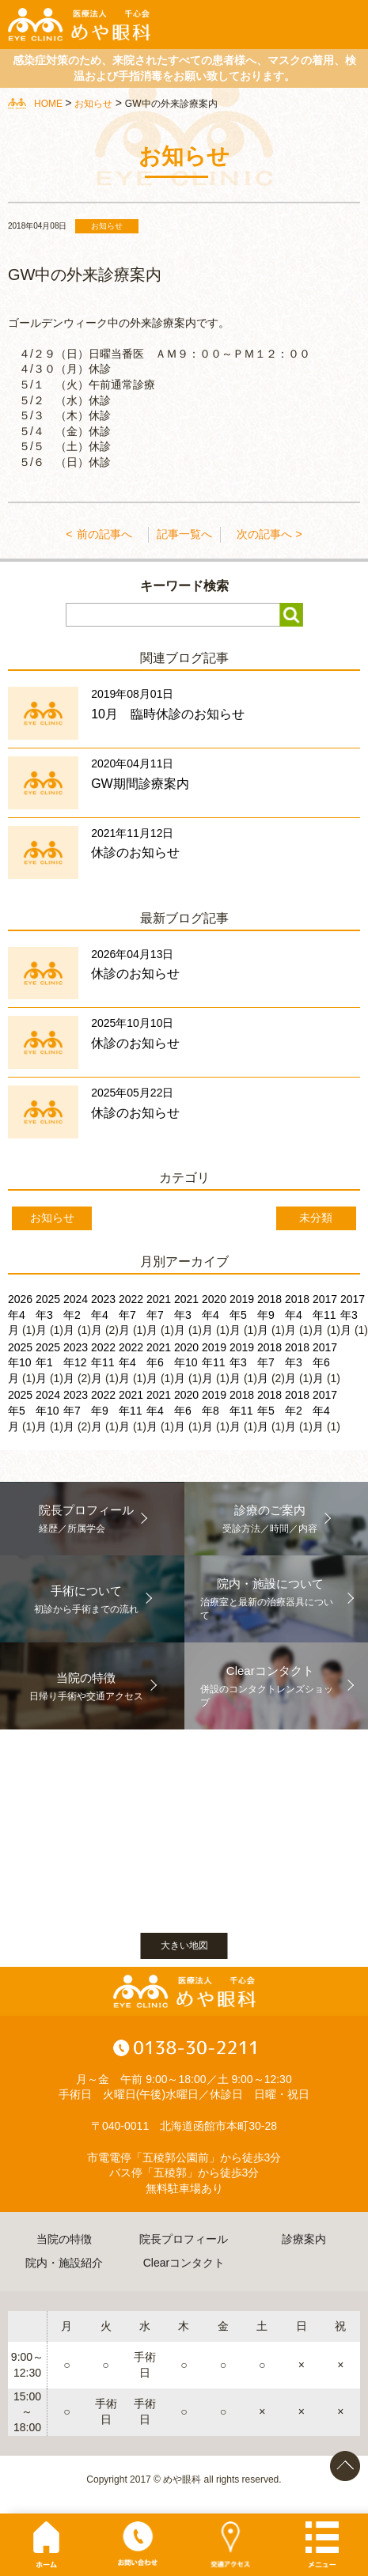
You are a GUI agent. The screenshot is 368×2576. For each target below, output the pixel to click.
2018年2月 (297, 1410)
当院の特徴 (64, 2239)
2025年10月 (20, 1363)
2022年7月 (131, 1314)
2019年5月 (242, 1314)
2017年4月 (325, 1410)
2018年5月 (269, 1410)
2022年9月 (103, 1410)
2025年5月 (20, 1410)
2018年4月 (297, 1314)
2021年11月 (131, 1410)
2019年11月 (214, 1363)
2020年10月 (186, 1363)
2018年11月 (242, 1410)
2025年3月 (48, 1314)
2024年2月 (75, 1314)
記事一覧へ (184, 534)
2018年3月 (297, 1363)
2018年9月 (269, 1314)
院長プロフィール (183, 2239)
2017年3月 (352, 1314)
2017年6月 (325, 1363)
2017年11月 (325, 1314)
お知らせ (52, 1217)
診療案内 (304, 2239)
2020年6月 (186, 1410)
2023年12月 (75, 1363)
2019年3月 (242, 1363)
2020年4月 (214, 1314)
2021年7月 (158, 1314)
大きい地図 (184, 1945)
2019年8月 (214, 1410)
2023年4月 (103, 1314)
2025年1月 (48, 1363)
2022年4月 (131, 1363)
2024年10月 (48, 1410)
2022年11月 (103, 1363)
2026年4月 (20, 1314)
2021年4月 (158, 1410)
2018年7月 (269, 1363)
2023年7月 (75, 1410)
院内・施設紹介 (64, 2262)
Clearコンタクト (184, 2262)
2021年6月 (158, 1363)
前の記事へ (104, 534)
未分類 (315, 1217)
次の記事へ (264, 534)
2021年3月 (186, 1314)
